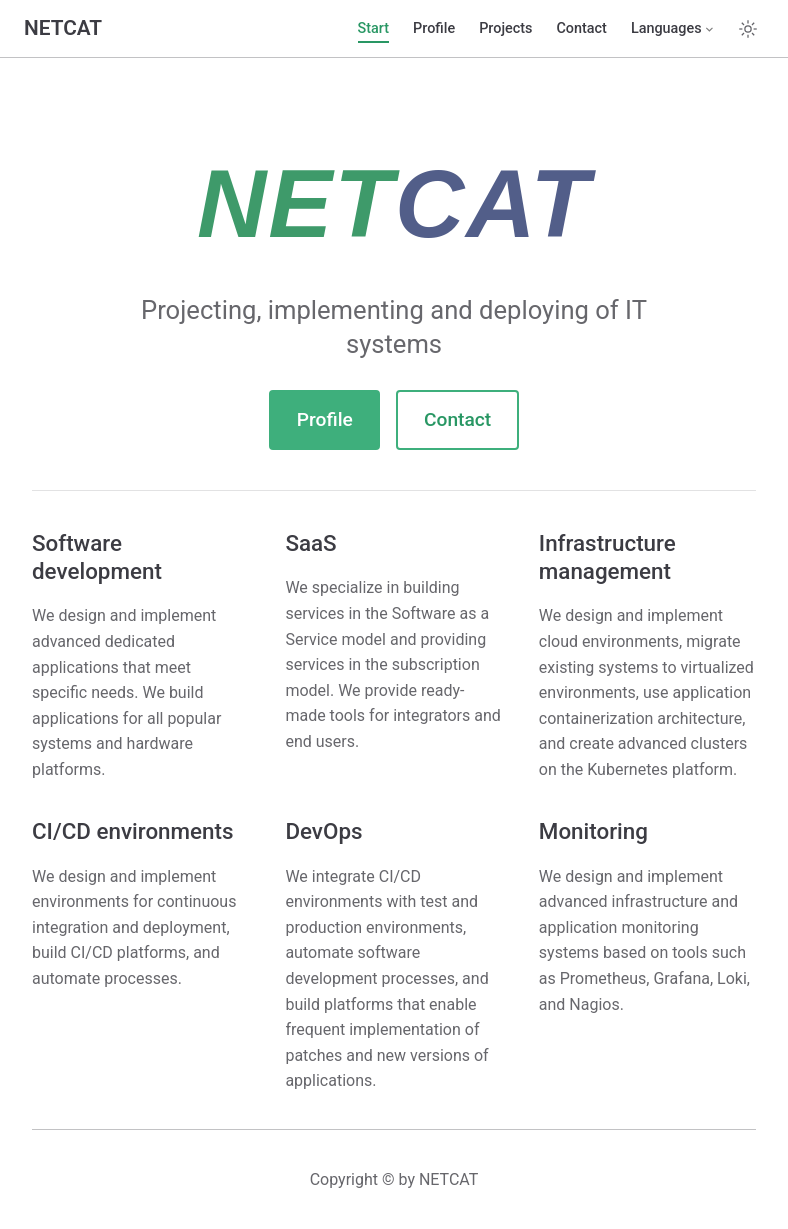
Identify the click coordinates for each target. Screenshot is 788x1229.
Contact (581, 28)
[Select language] (673, 29)
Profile (434, 28)
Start (374, 28)
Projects (505, 28)
